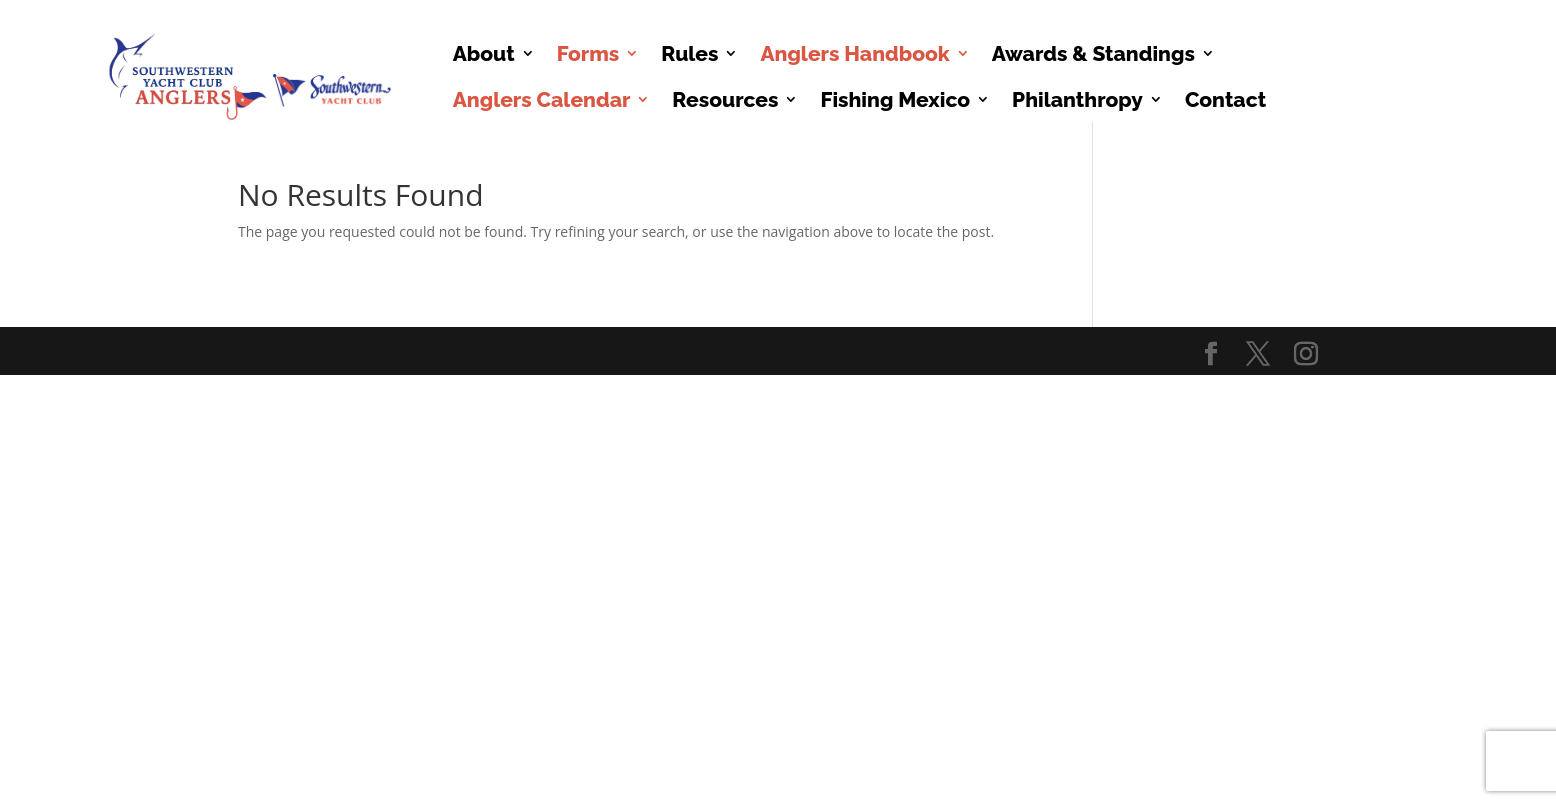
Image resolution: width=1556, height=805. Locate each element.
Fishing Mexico (895, 99)
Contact (1225, 99)
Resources (725, 99)
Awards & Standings (1093, 53)
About (484, 53)
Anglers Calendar (542, 99)
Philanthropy (1077, 99)
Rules (689, 53)
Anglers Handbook (854, 53)
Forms (588, 53)
